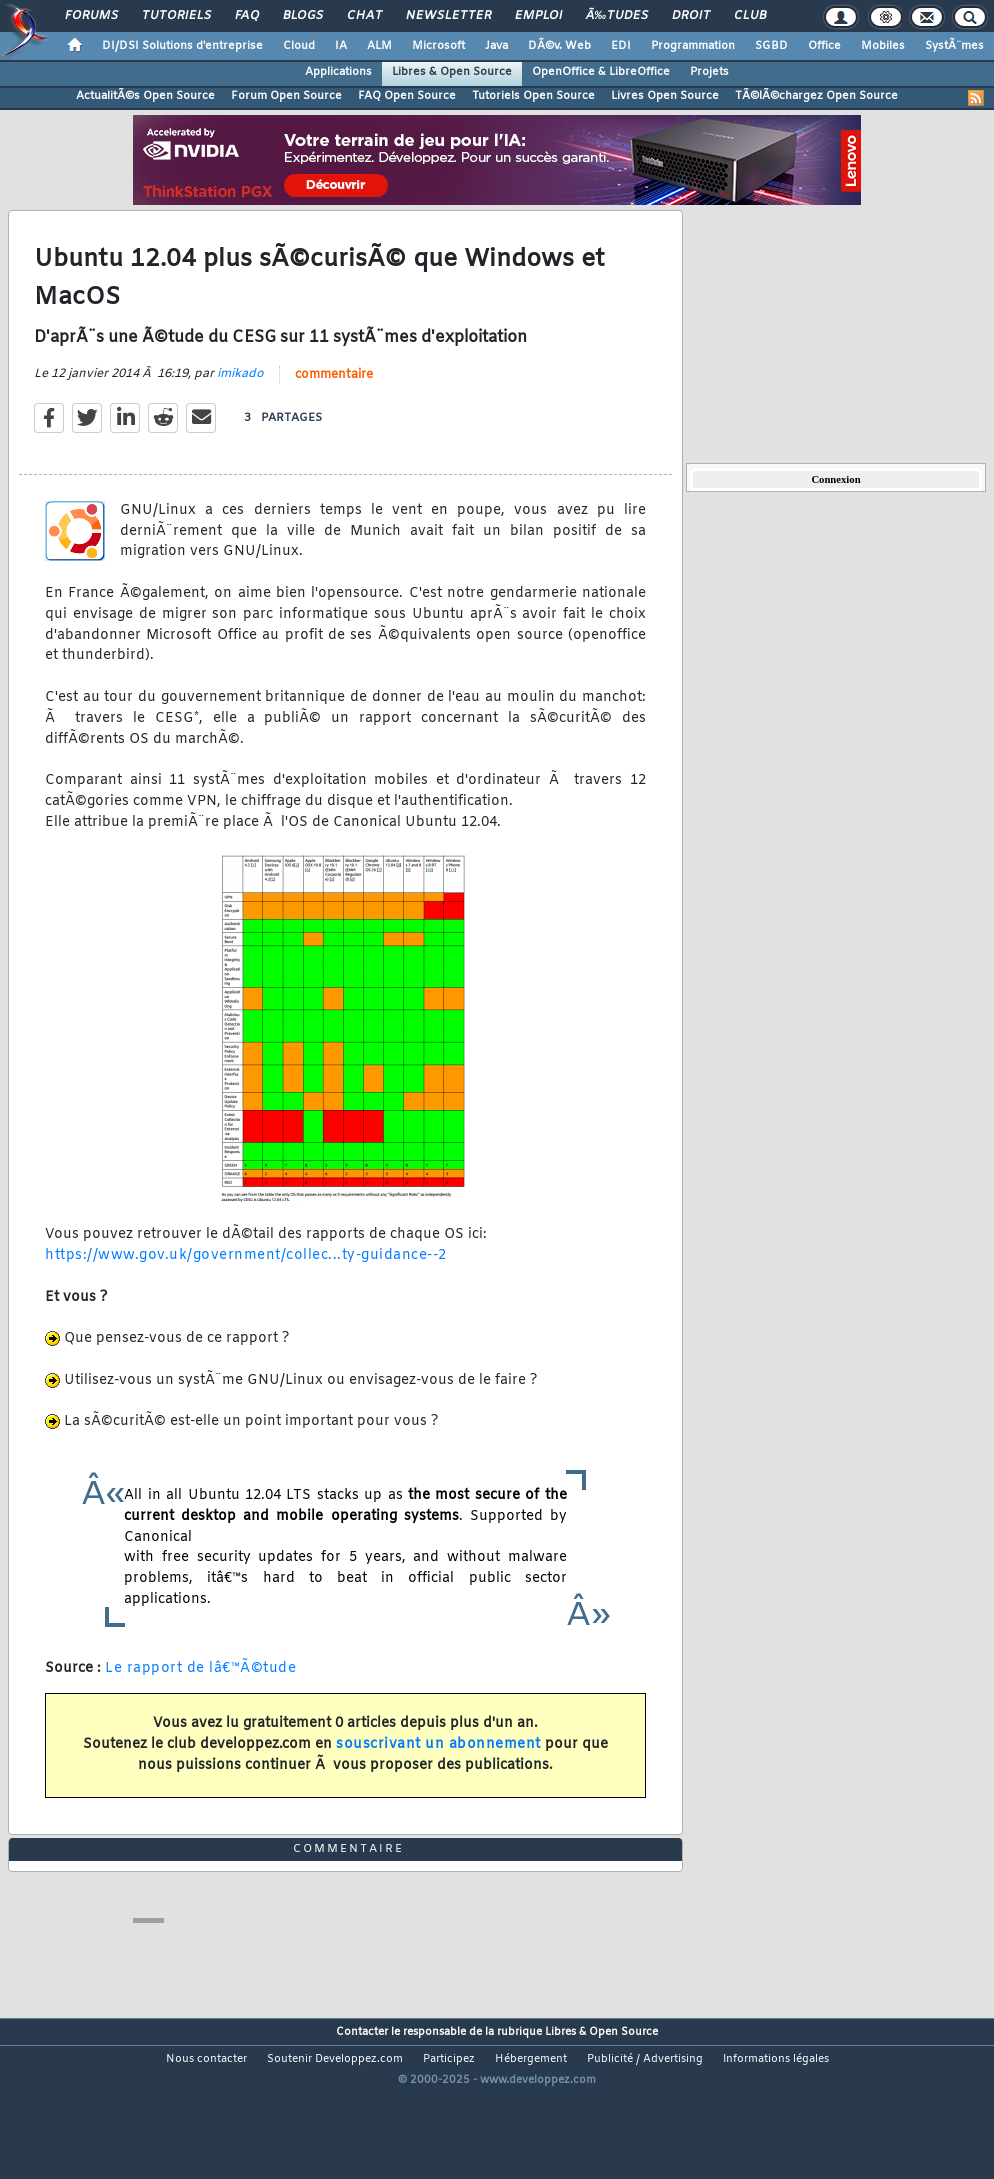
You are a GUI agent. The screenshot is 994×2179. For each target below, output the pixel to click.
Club (750, 16)
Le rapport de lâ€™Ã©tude (200, 1691)
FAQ (247, 16)
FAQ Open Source (407, 96)
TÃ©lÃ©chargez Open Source (816, 96)
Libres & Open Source (452, 72)
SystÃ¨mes (954, 46)
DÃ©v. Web (559, 46)
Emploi (538, 16)
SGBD (771, 46)
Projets (709, 72)
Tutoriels (176, 16)
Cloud (299, 46)
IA (341, 46)
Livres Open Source (665, 96)
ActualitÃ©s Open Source (145, 96)
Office (824, 46)
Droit (691, 16)
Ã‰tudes (617, 16)
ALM (379, 46)
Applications (338, 72)
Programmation (693, 46)
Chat (364, 16)
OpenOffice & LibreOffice (601, 72)
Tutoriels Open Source (533, 96)
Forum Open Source (286, 96)
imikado (240, 397)
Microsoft (438, 46)
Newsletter (448, 16)
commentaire (334, 398)
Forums (91, 16)
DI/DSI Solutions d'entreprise (182, 46)
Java (496, 46)
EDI (621, 46)
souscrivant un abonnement (438, 1767)
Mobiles (883, 46)
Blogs (303, 16)
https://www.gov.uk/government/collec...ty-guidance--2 (246, 1278)
